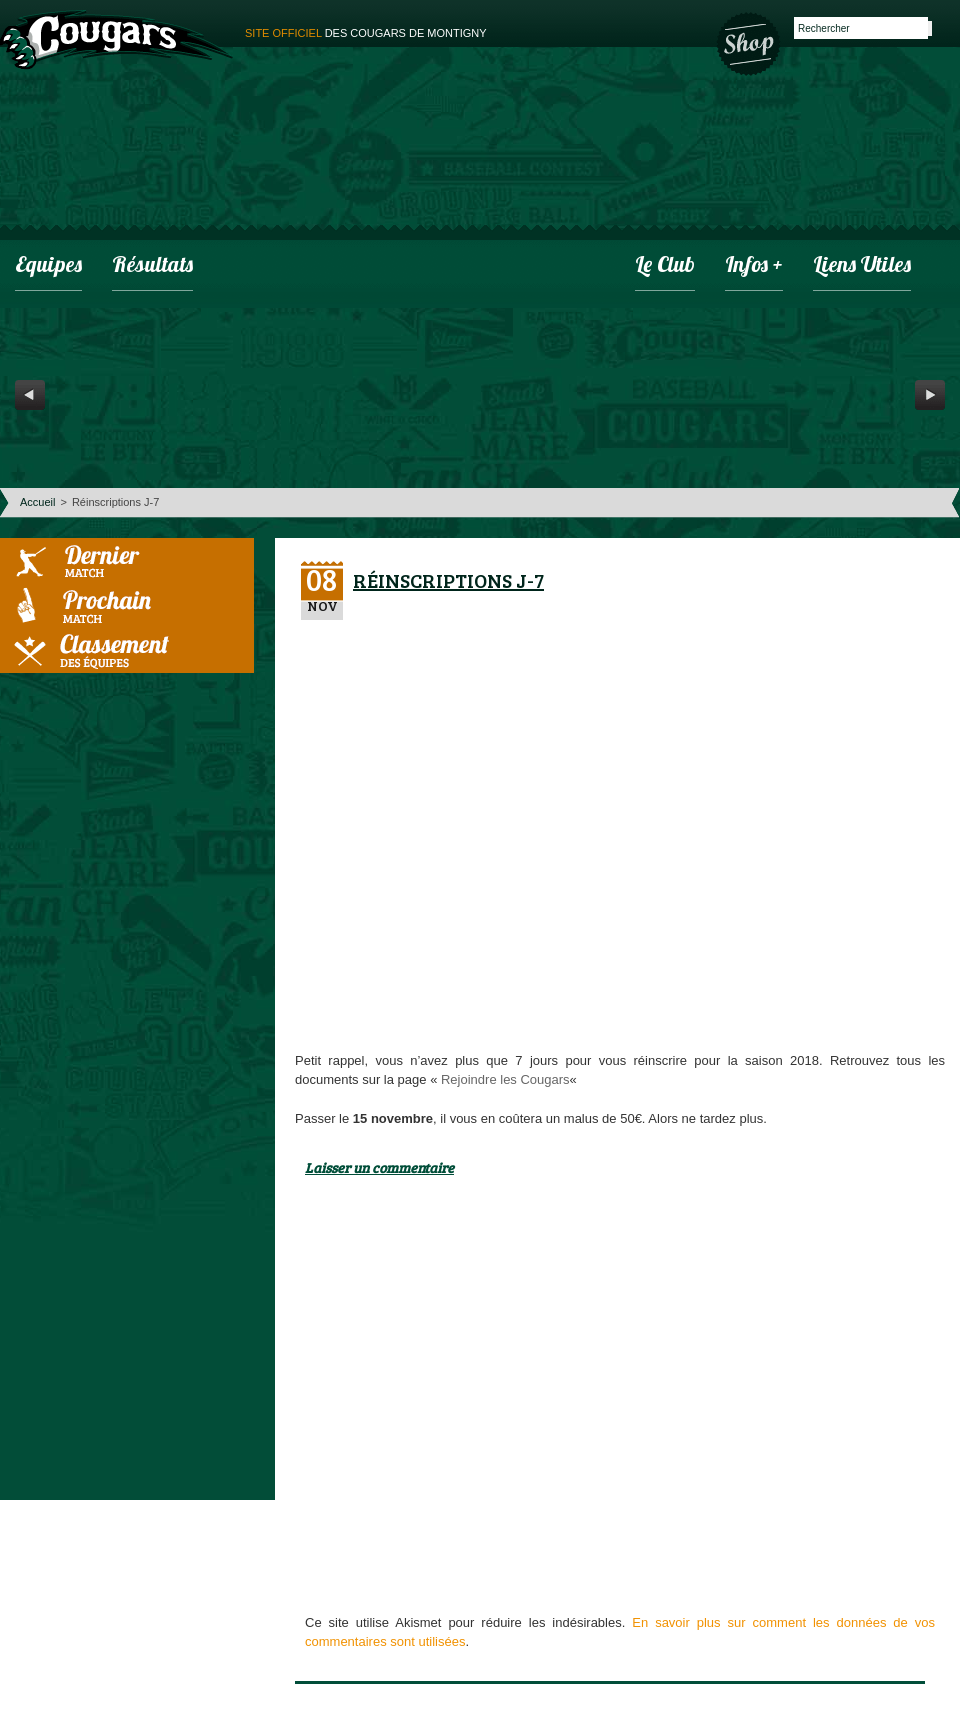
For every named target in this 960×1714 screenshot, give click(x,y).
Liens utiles (862, 266)
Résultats (152, 266)
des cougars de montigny (366, 33)
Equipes (48, 266)
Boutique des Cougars (750, 42)
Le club (665, 266)
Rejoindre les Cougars (505, 1079)
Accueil (37, 502)
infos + (754, 266)
